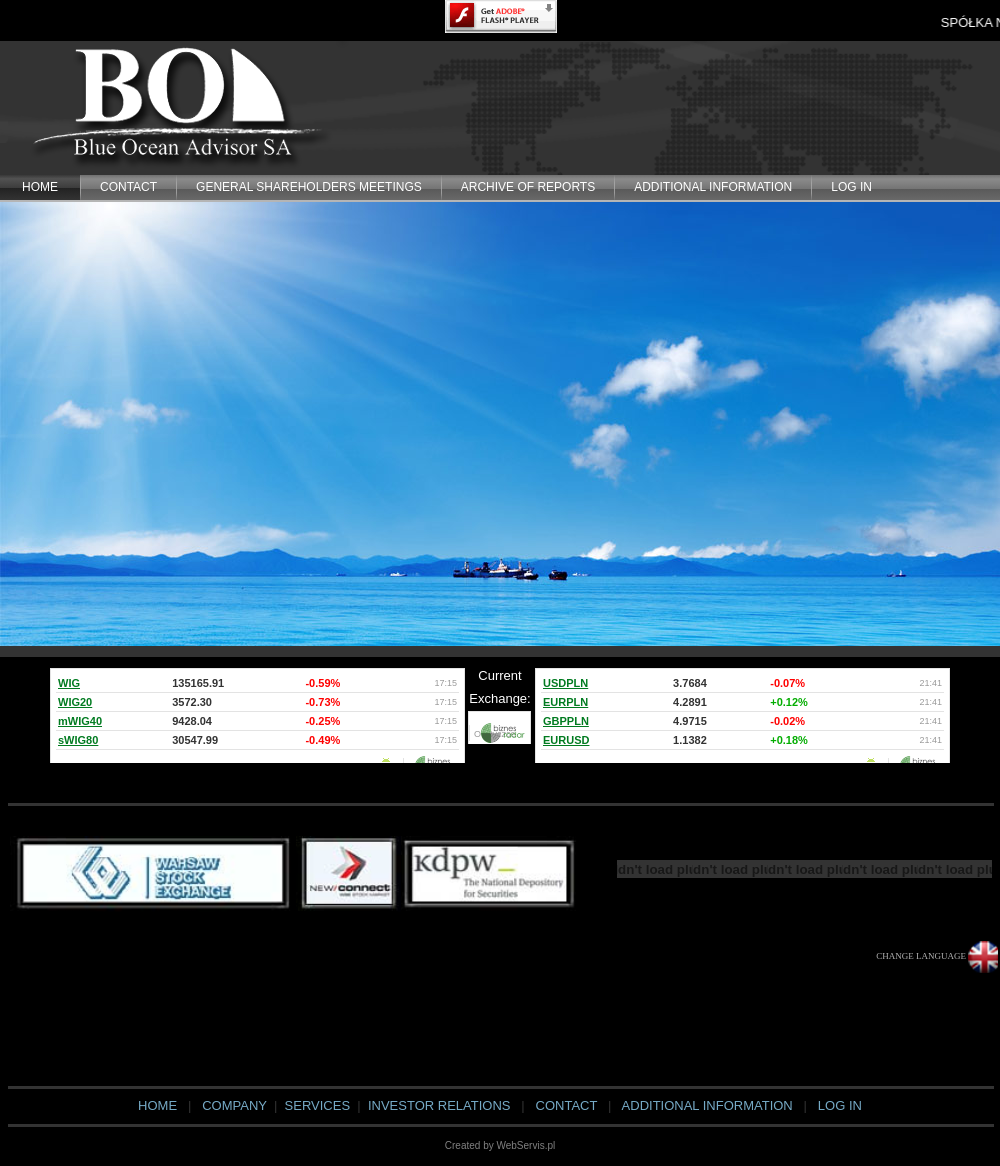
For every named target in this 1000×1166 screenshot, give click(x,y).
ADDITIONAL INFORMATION (713, 187)
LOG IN (851, 187)
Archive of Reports (528, 187)
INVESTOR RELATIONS (439, 1105)
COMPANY (234, 1105)
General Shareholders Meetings (309, 187)
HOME (40, 187)
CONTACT (128, 187)
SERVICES (315, 1105)
